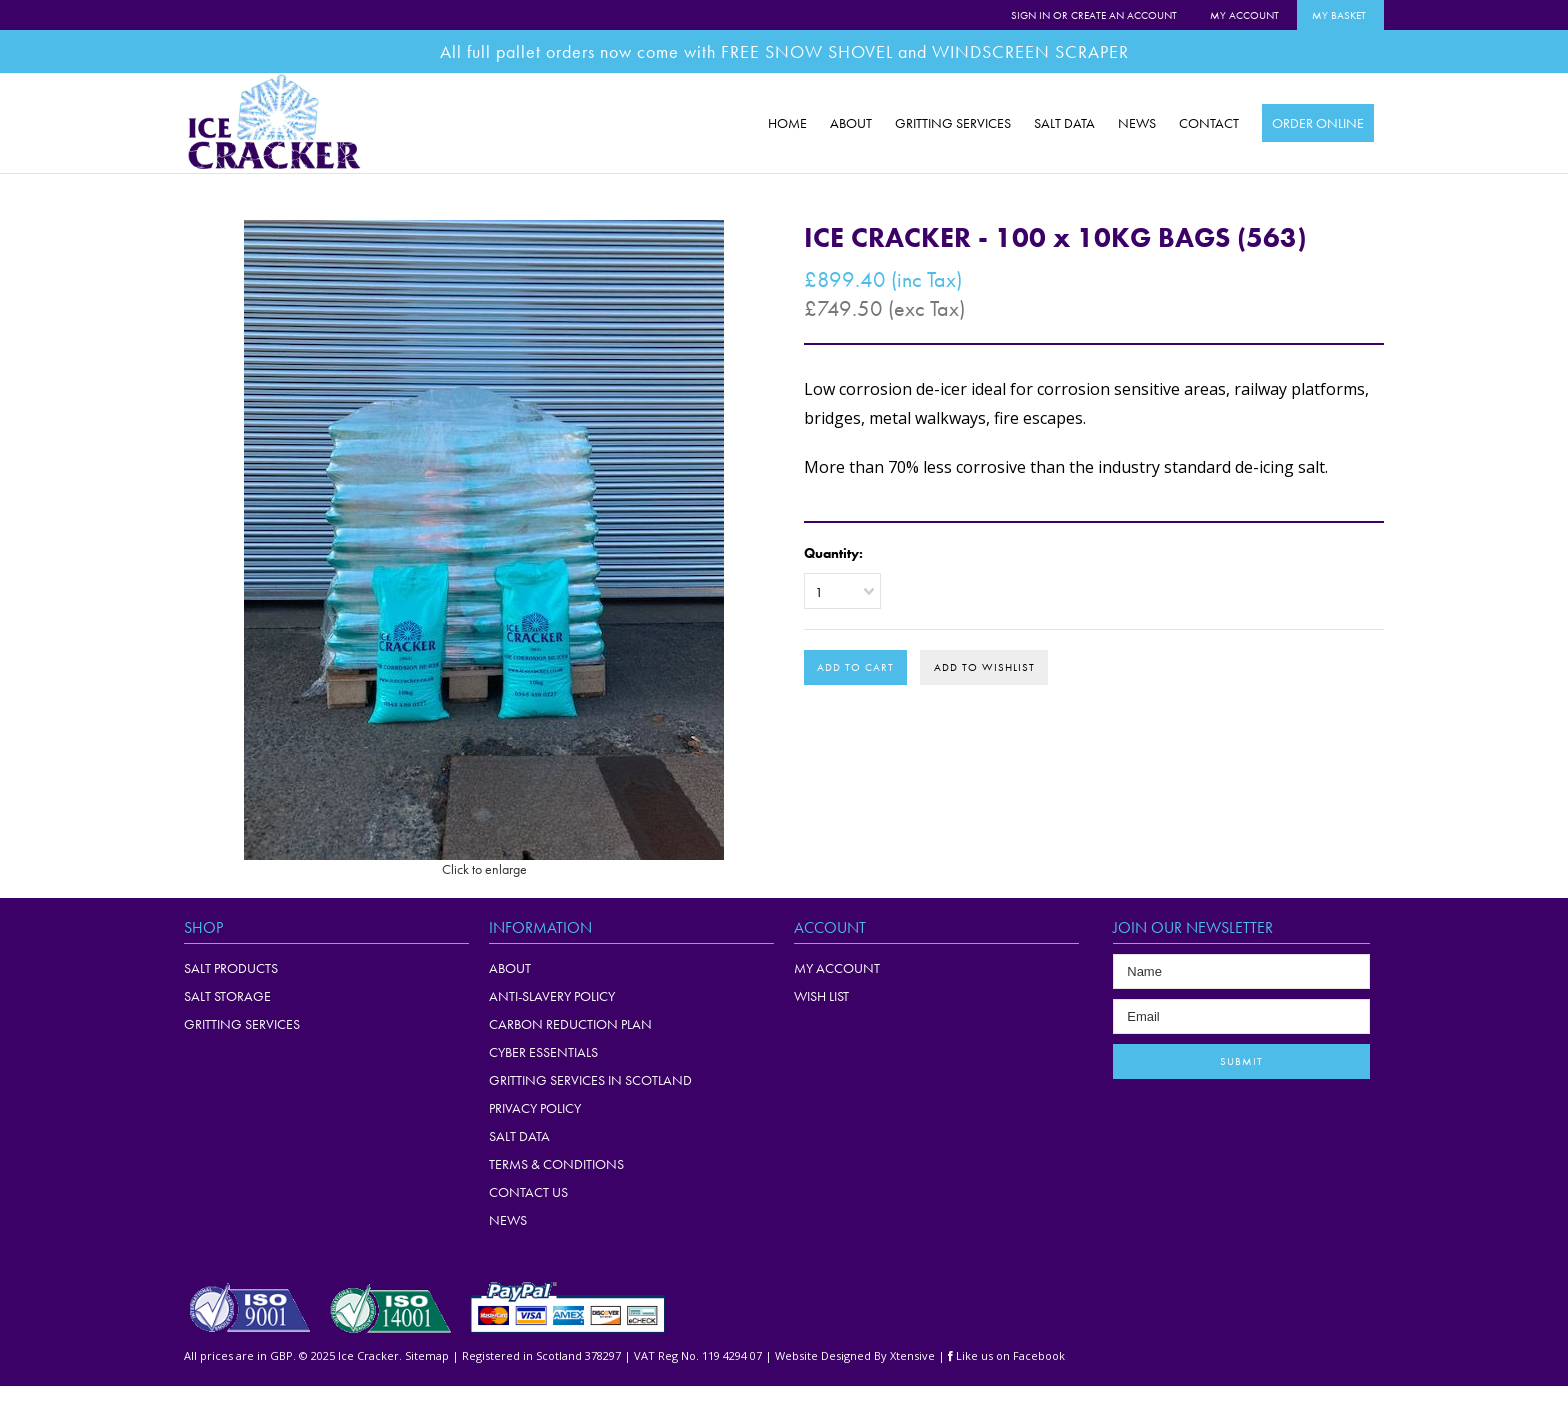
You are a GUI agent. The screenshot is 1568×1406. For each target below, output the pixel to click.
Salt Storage (227, 996)
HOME (787, 123)
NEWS (1137, 123)
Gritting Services (242, 1024)
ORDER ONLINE (1318, 123)
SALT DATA (1064, 123)
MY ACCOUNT (837, 968)
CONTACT (1209, 123)
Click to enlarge (484, 869)
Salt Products (231, 968)
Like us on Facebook (1006, 1355)
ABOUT (851, 123)
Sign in (1030, 15)
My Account (1244, 15)
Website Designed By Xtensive (855, 1355)
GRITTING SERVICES (953, 123)
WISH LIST (821, 996)
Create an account (1124, 15)
